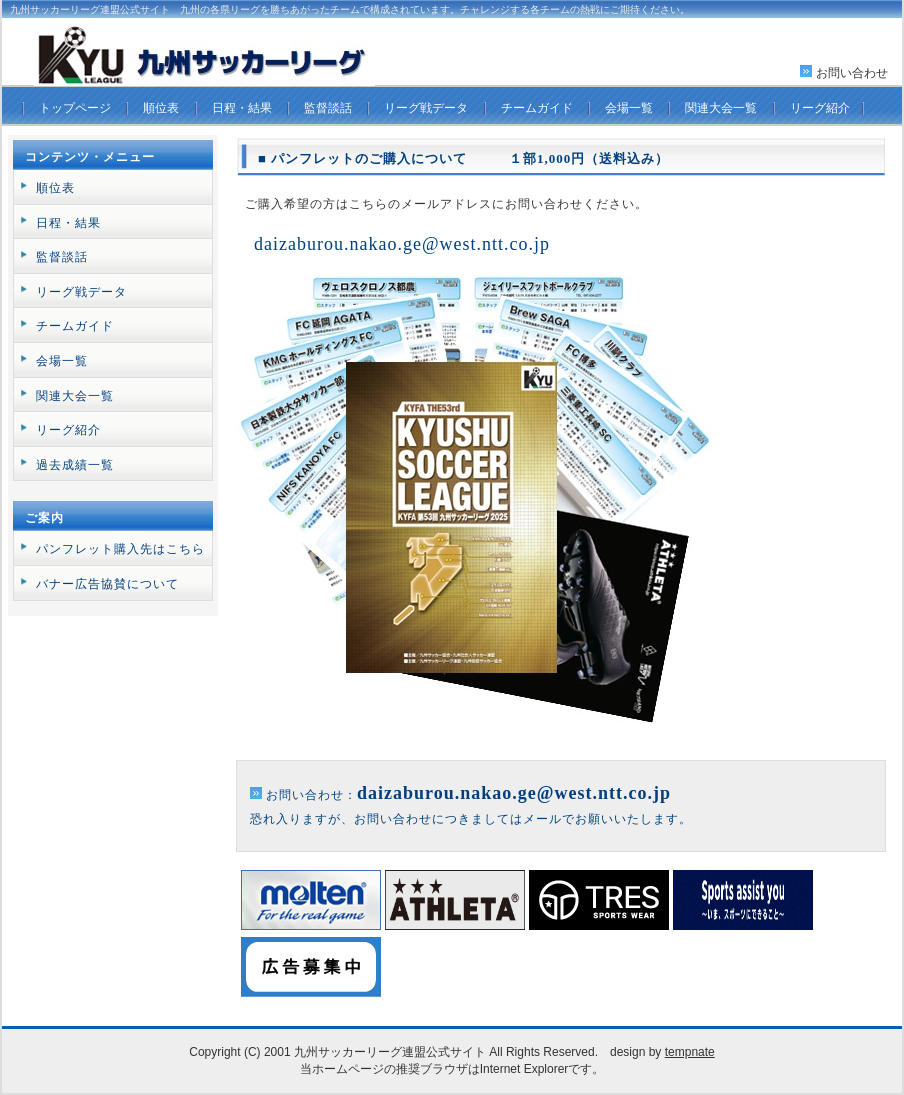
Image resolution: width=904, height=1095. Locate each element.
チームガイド (537, 108)
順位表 (161, 108)
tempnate (690, 1052)
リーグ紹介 (820, 108)
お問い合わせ (852, 73)
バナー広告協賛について (107, 584)
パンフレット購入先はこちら (120, 549)
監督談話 (328, 108)
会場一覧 (629, 108)
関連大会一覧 (721, 108)
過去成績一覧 (75, 465)
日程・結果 (242, 108)
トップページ (75, 108)
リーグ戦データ (426, 108)
